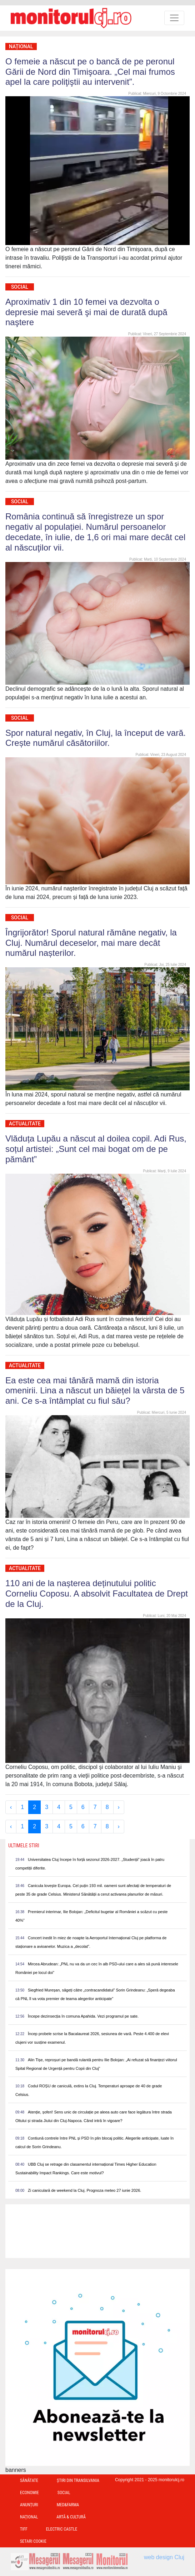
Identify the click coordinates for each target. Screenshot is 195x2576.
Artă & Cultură (70, 2516)
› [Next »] (119, 1807)
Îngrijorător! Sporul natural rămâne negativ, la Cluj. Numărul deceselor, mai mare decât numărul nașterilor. (91, 943)
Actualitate (25, 1123)
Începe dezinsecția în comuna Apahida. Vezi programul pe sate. (83, 2016)
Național (21, 46)
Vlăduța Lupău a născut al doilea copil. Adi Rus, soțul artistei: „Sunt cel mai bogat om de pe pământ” (95, 1149)
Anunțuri (29, 2504)
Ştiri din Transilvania (78, 2480)
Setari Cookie (33, 2541)
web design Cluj (164, 2557)
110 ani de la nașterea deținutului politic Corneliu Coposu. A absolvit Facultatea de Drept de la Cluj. (96, 1593)
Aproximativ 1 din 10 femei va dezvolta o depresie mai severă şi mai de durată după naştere (86, 312)
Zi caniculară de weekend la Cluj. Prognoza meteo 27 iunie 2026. (84, 2190)
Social (19, 287)
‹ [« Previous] (11, 1807)
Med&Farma (68, 2504)
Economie (29, 2492)
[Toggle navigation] (174, 18)
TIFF (24, 2529)
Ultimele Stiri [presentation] (23, 1845)
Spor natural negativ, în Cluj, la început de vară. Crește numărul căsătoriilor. (95, 738)
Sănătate (29, 2480)
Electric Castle (61, 2529)
